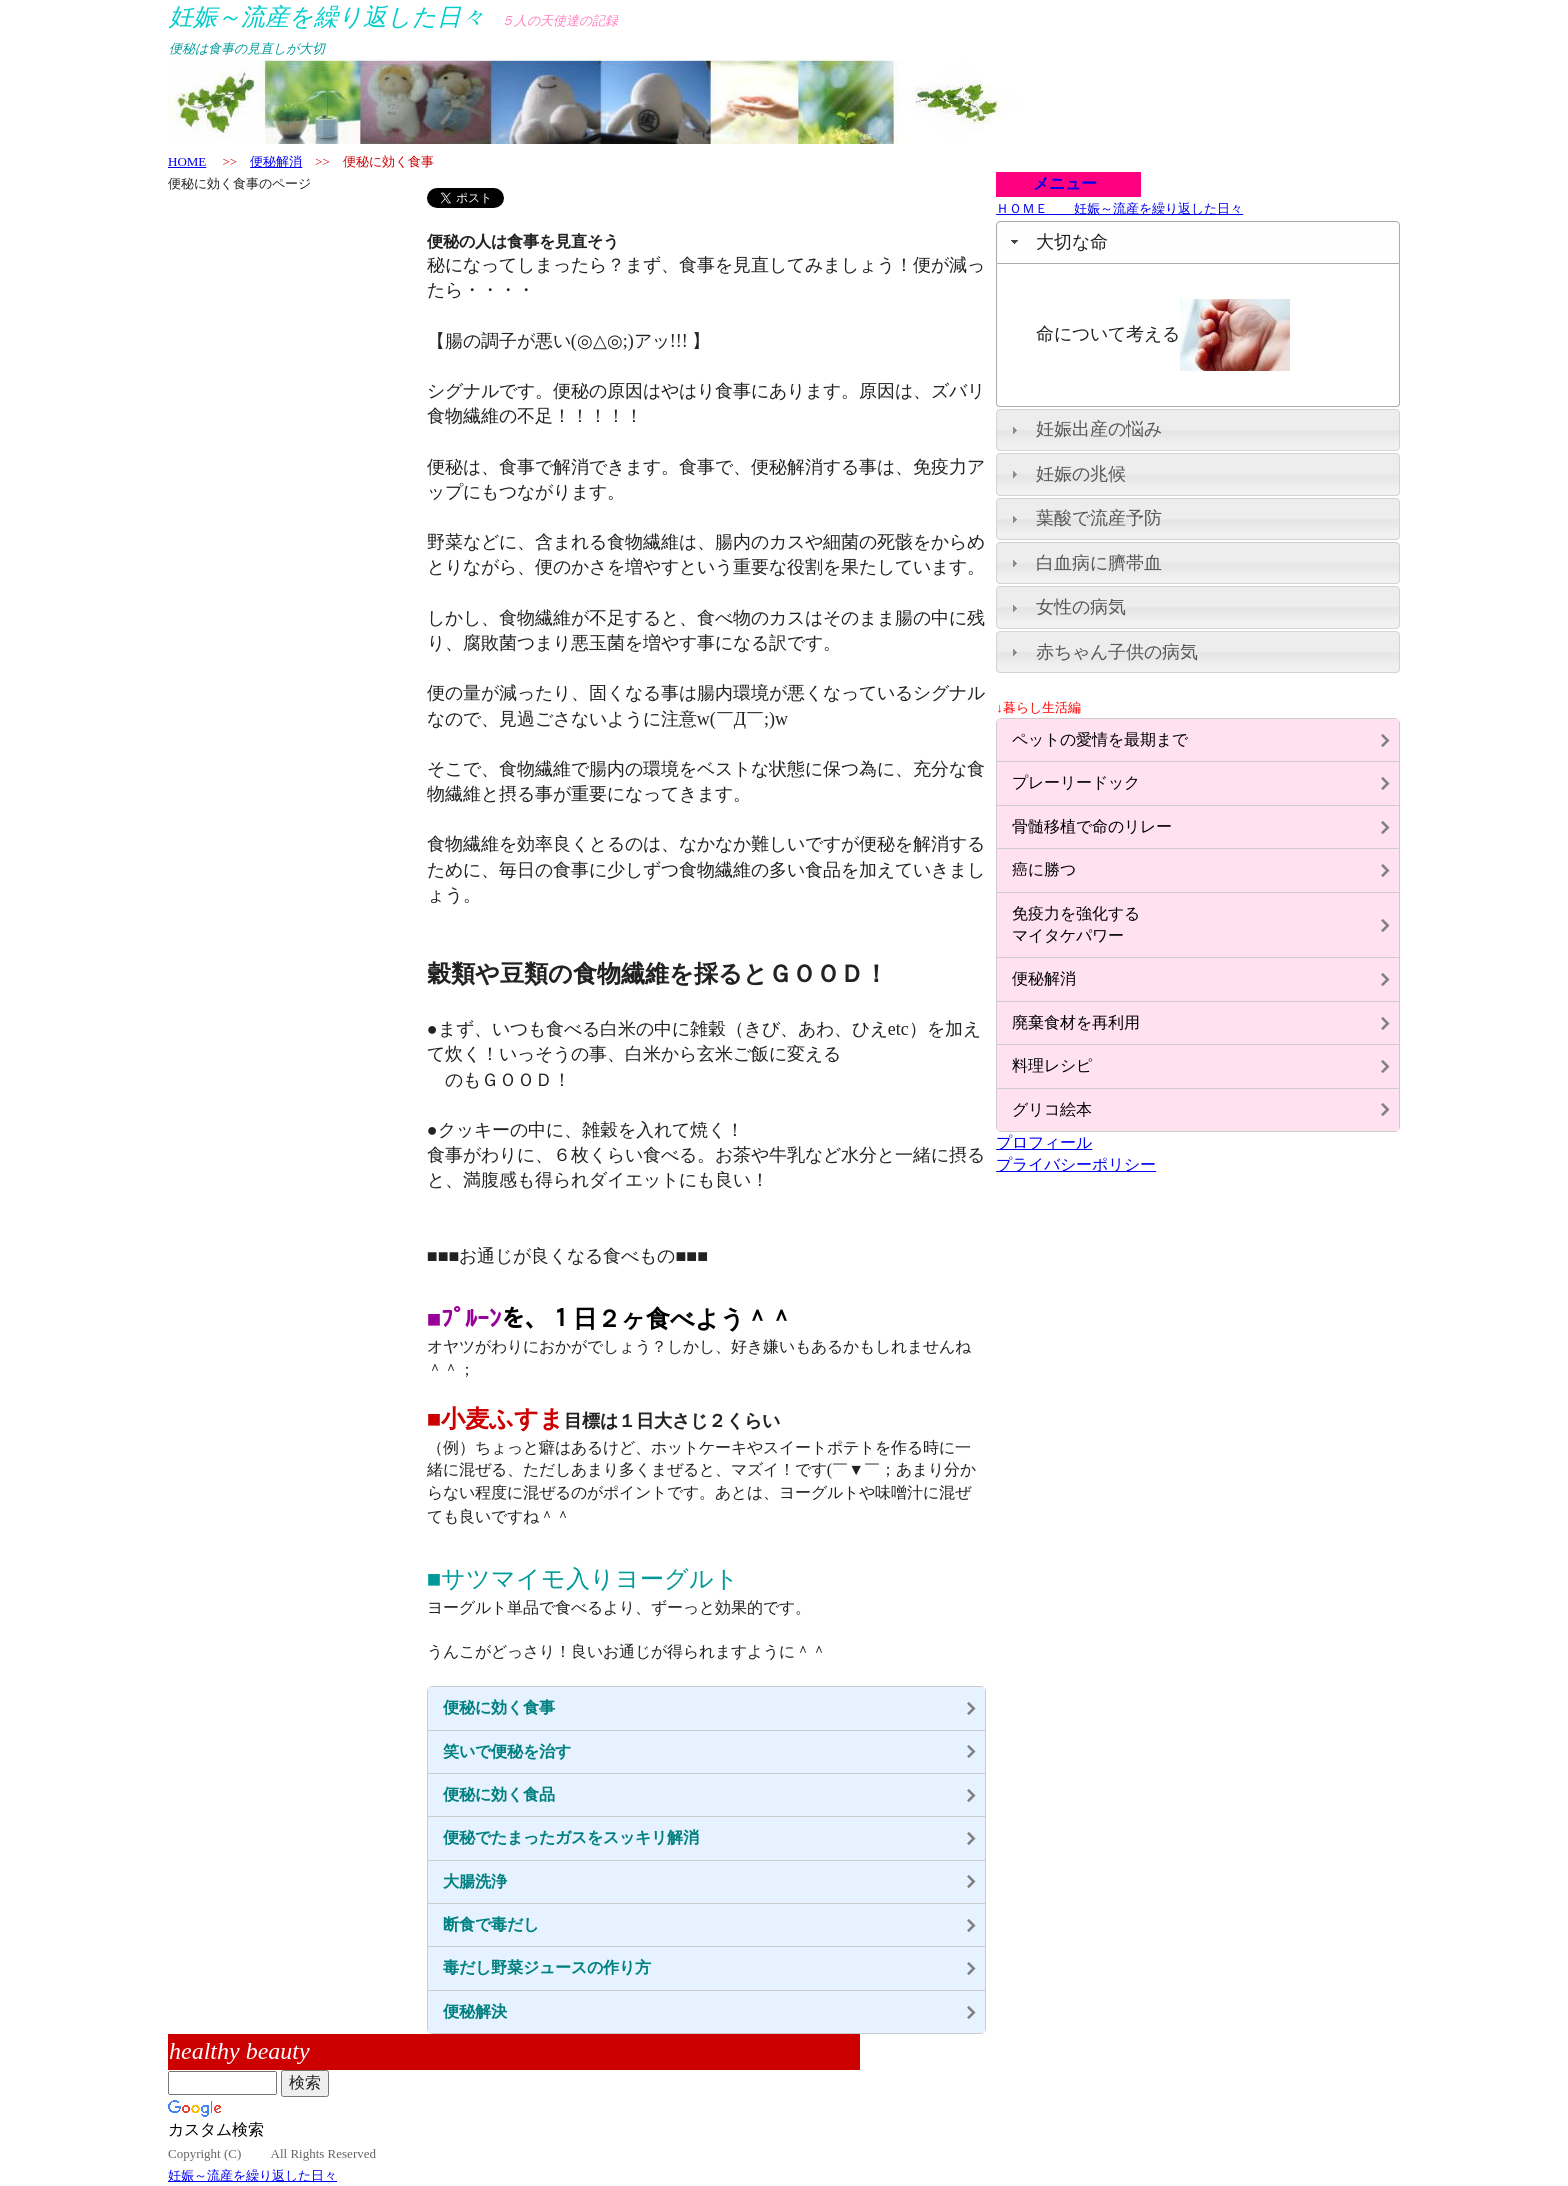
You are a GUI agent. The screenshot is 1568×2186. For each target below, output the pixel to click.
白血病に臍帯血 (1099, 563)
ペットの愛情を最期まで (1100, 739)
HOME (187, 161)
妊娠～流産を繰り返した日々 (252, 2175)
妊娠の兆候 (1081, 474)
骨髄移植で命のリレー (1092, 826)
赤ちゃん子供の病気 (1117, 652)
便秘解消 (276, 161)
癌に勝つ (1044, 869)
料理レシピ (1052, 1065)
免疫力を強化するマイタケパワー (1076, 924)
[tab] (1198, 242)
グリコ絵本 (1052, 1109)
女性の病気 (1081, 607)
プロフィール (1044, 1142)
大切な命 (1072, 242)
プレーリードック (1076, 782)
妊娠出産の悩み (1099, 429)
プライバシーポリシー (1076, 1164)
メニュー (1057, 183)
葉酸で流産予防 (1099, 518)
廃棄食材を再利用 (1076, 1022)
